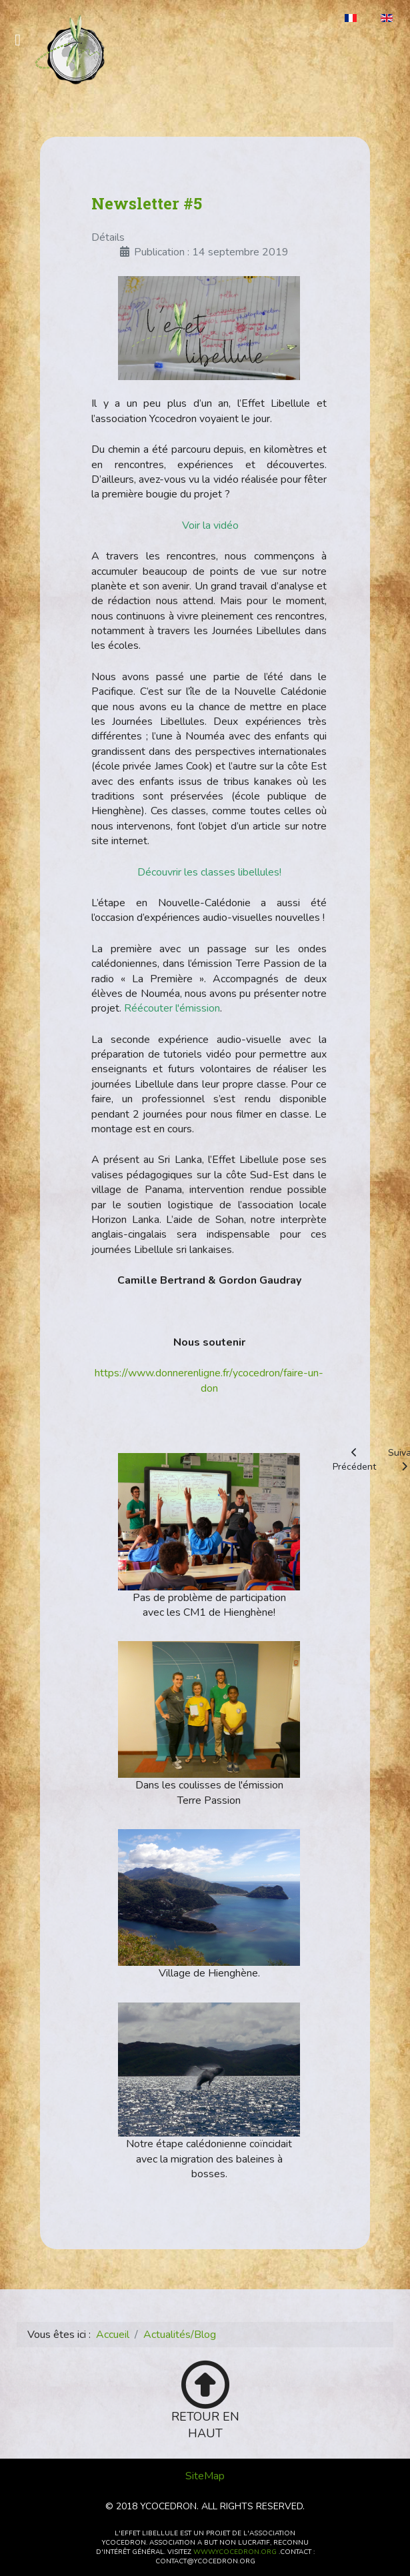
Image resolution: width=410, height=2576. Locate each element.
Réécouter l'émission (172, 1008)
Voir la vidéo (210, 525)
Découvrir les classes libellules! (209, 872)
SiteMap (205, 2476)
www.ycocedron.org (235, 2552)
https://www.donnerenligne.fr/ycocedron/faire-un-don (209, 1380)
